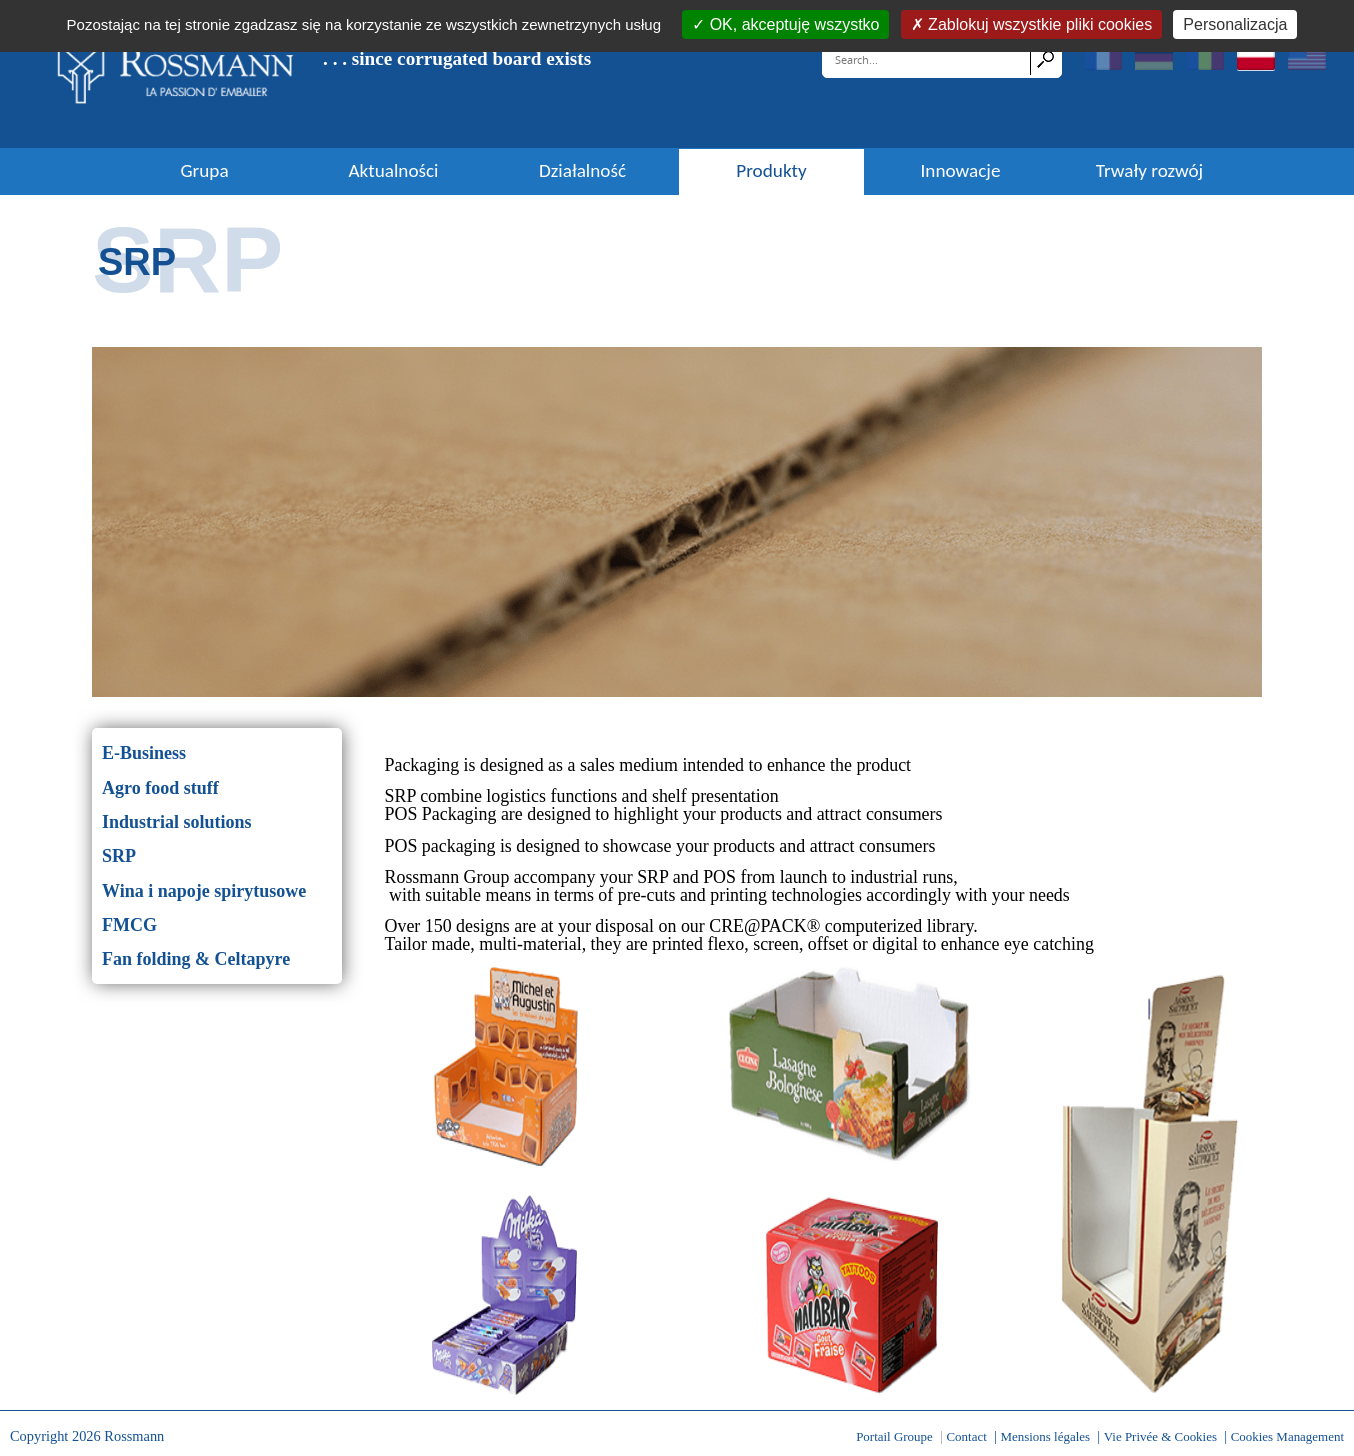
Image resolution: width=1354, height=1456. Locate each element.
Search (1045, 59)
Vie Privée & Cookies (1160, 1436)
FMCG (129, 925)
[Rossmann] (176, 73)
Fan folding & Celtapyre (196, 959)
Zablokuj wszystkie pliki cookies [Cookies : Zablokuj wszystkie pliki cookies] (1038, 24)
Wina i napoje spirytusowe (204, 891)
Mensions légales (1045, 1436)
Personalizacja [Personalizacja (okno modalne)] (1235, 24)
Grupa (204, 171)
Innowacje (961, 171)
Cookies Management (1287, 1436)
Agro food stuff (160, 788)
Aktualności (393, 171)
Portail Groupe (894, 1436)
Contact (966, 1436)
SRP (119, 856)
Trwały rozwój (1149, 171)
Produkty (771, 171)
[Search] (927, 59)
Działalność (582, 171)
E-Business (144, 753)
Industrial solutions (177, 822)
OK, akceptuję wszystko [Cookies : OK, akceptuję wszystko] (792, 24)
